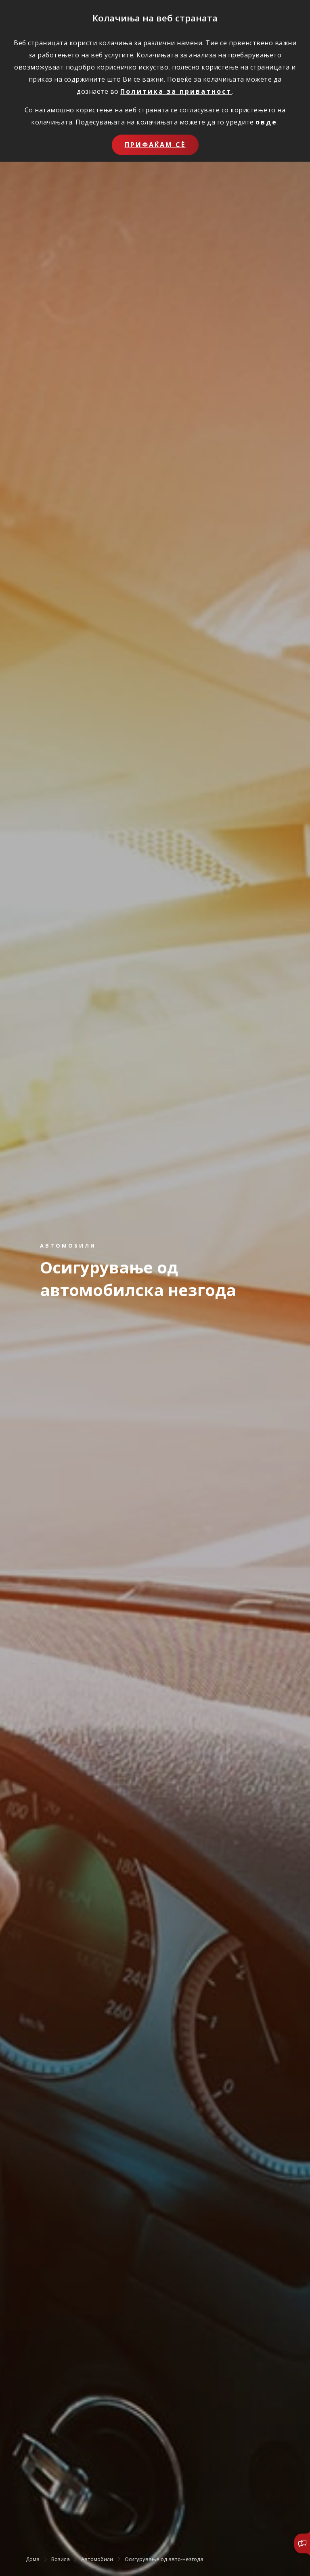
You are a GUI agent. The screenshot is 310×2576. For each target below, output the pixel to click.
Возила (60, 2559)
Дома (33, 2559)
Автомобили (97, 2559)
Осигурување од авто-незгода (164, 2559)
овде (266, 122)
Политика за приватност (176, 91)
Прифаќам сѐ (155, 144)
